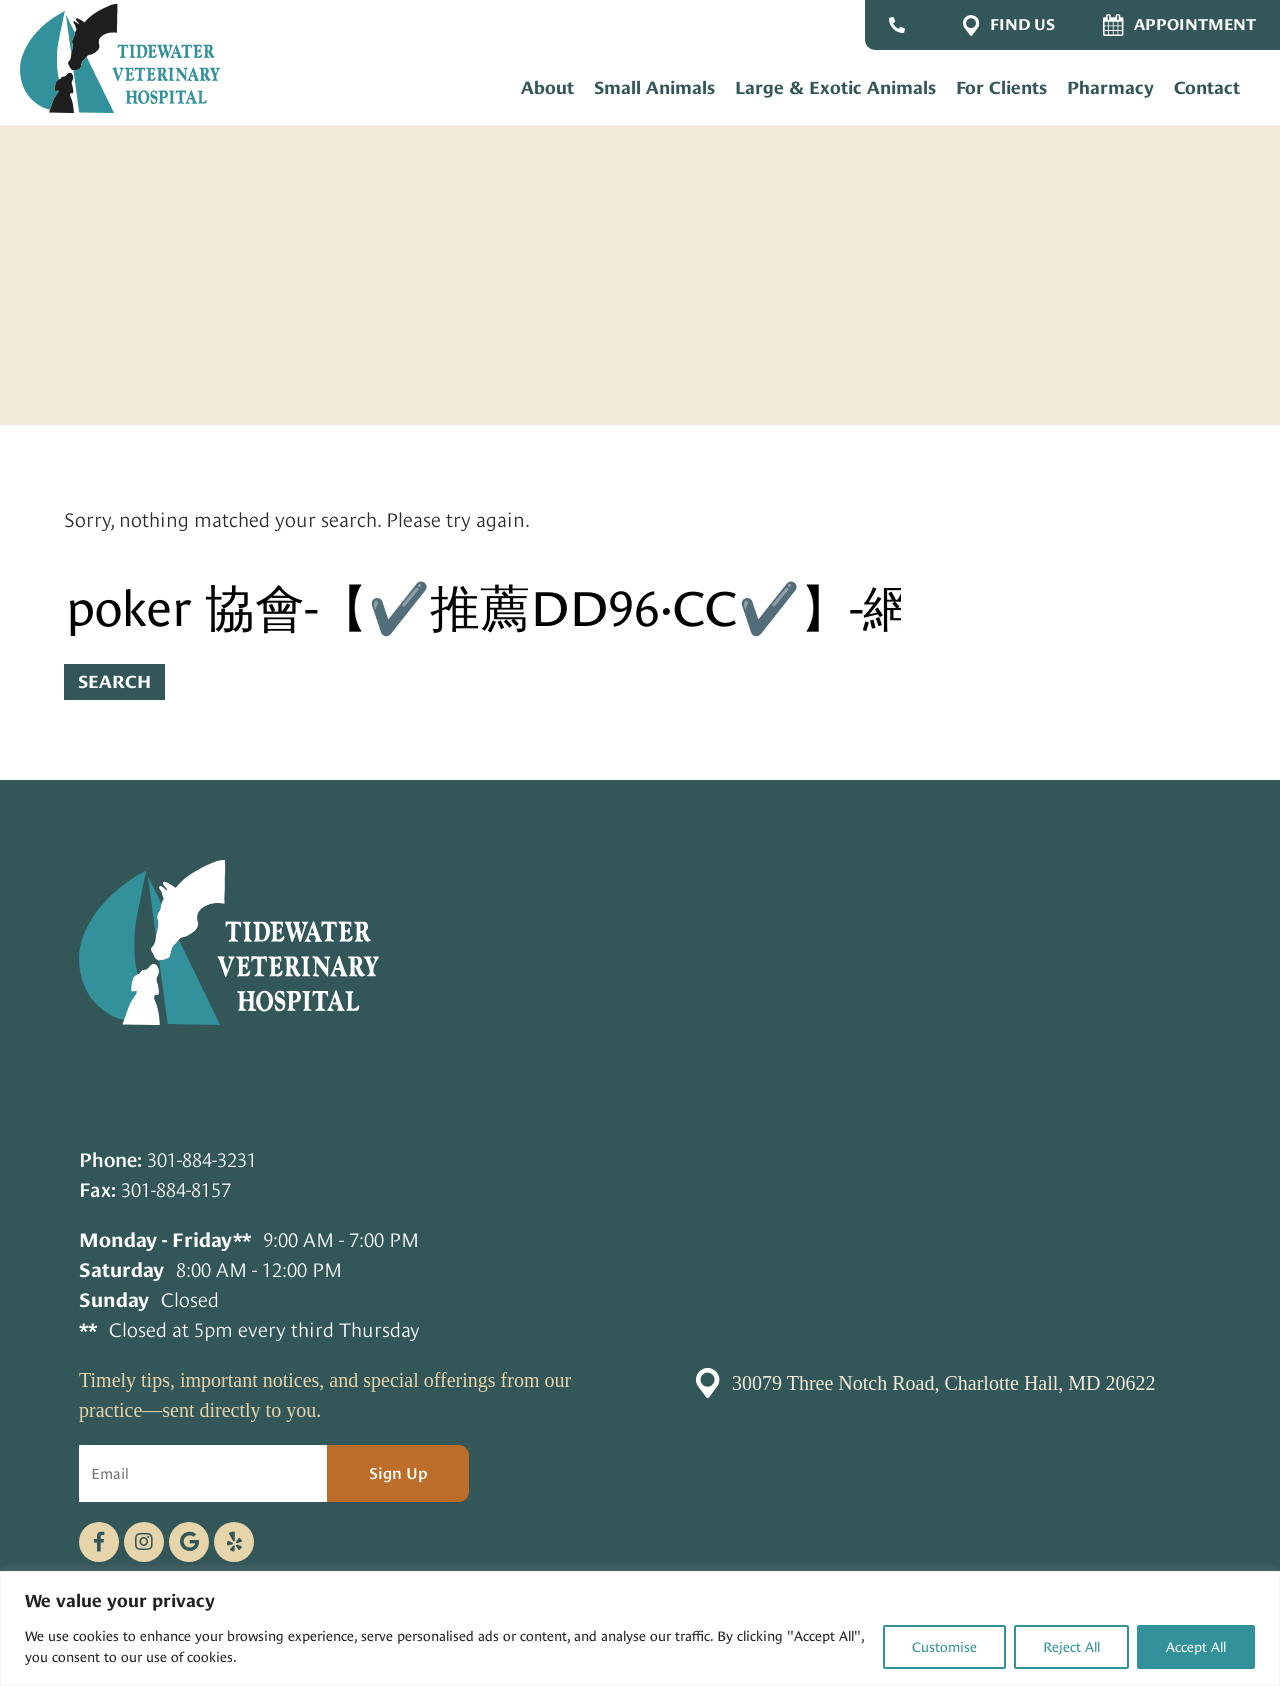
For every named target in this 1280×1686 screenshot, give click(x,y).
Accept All (1196, 1647)
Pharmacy (1110, 88)
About (547, 88)
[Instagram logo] (144, 1542)
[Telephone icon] (234, 1542)
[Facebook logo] (99, 1542)
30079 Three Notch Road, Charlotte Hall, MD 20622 (943, 1383)
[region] (640, 1628)
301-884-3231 (202, 1160)
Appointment (1179, 25)
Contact (1207, 88)
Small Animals (654, 88)
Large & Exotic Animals (835, 88)
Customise (944, 1647)
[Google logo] (189, 1542)
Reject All (1071, 1647)
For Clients (1001, 88)
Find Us (1009, 25)
